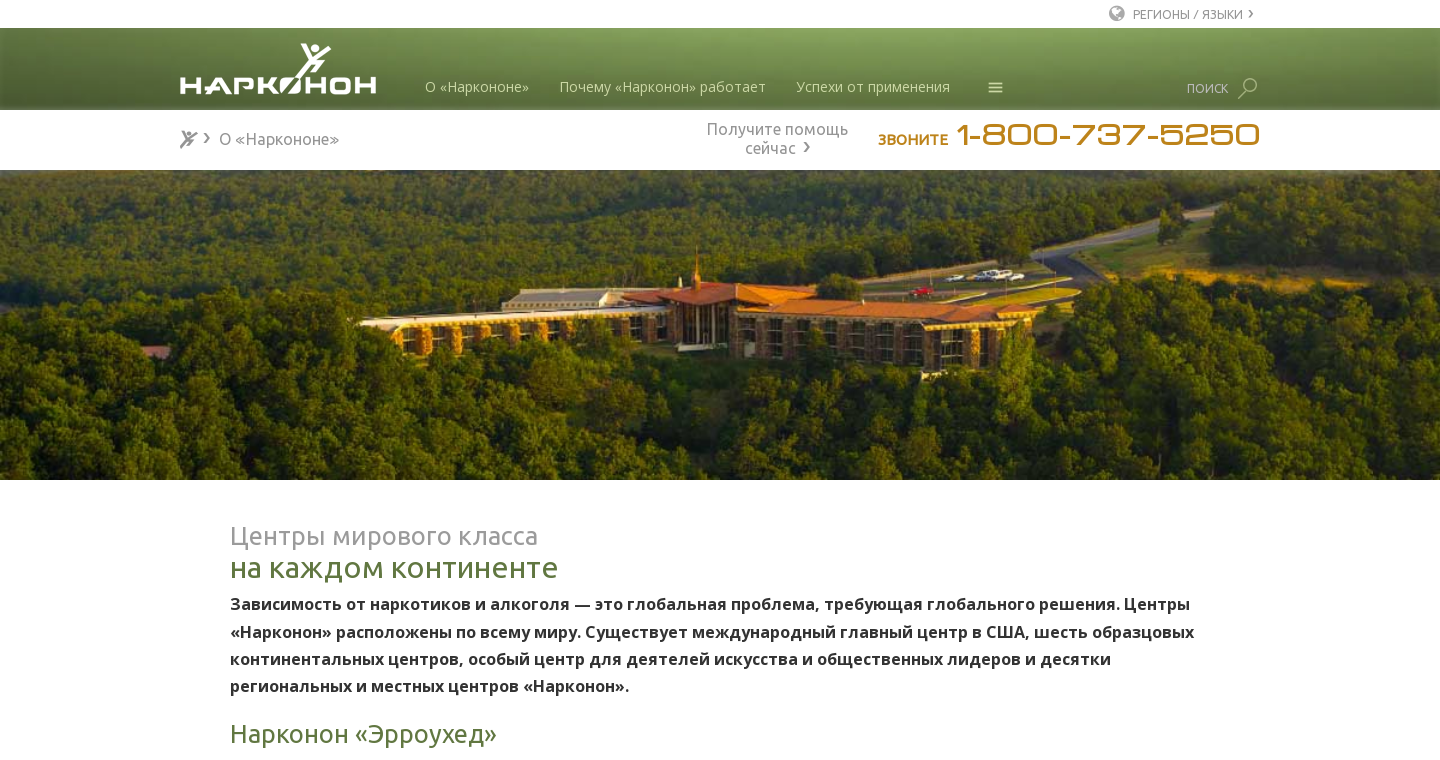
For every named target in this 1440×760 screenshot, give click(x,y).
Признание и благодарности (304, 650)
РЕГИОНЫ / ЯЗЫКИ (1188, 13)
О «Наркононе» (477, 86)
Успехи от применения (873, 86)
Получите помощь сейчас (777, 136)
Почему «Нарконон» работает (662, 86)
